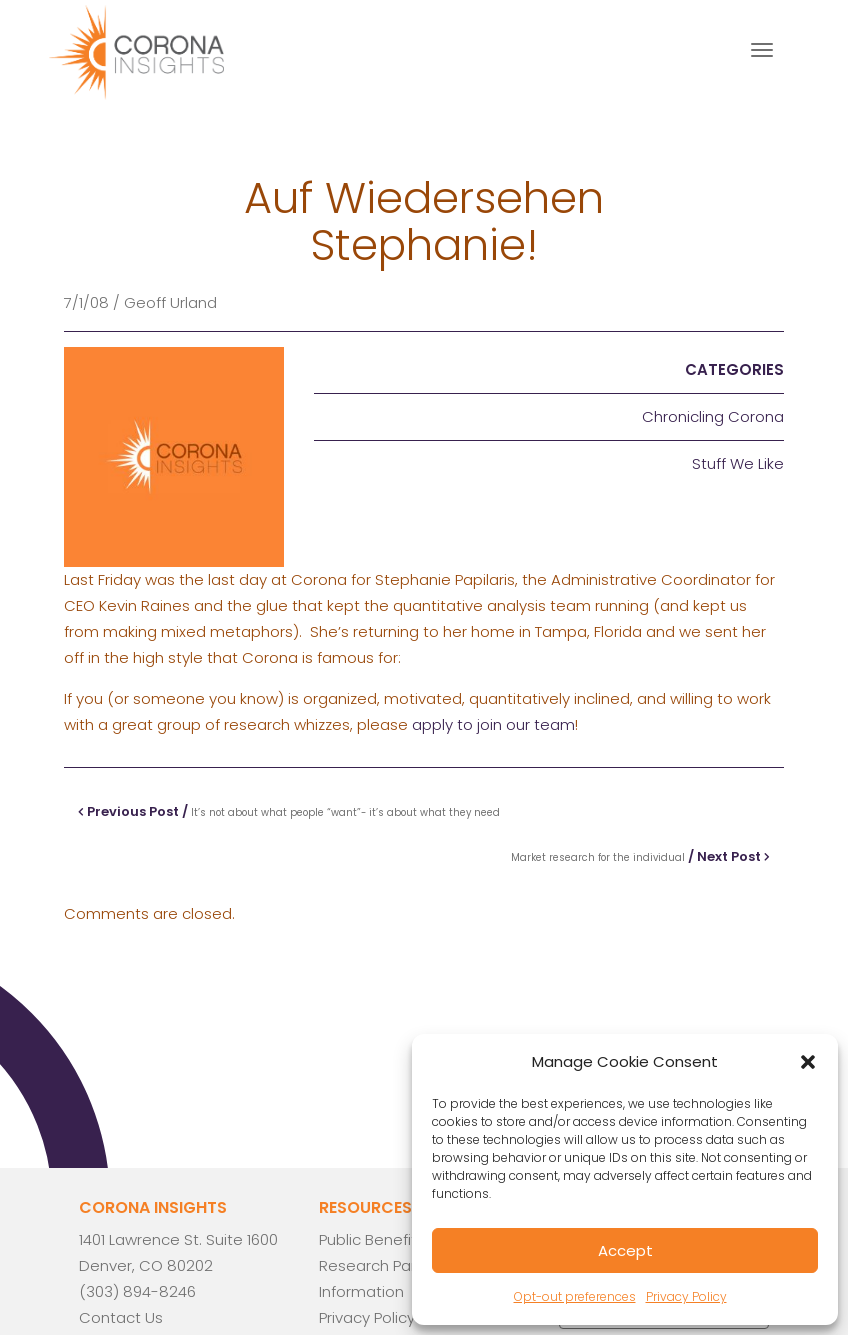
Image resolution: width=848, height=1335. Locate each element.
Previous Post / (289, 811)
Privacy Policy (686, 1296)
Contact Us (121, 1317)
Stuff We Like (738, 463)
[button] (808, 1062)
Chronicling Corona (713, 416)
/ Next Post (640, 856)
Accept (625, 1250)
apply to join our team (493, 724)
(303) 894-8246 (137, 1291)
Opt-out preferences (575, 1296)
